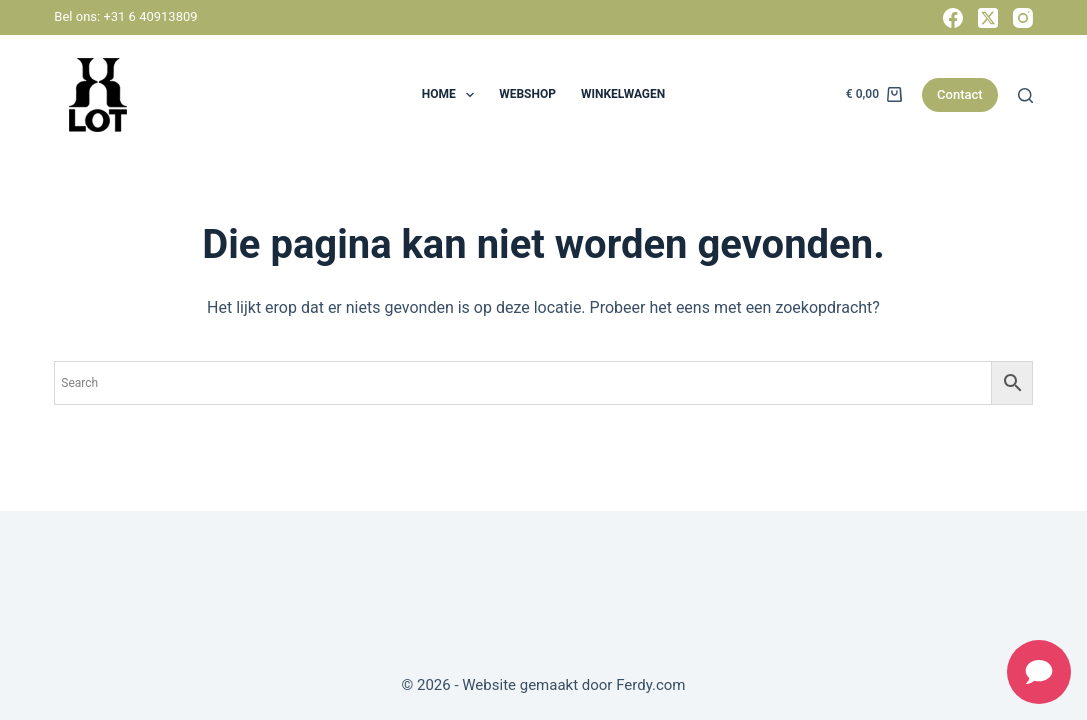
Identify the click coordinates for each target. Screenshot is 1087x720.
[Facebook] (953, 18)
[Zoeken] (1025, 95)
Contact (960, 94)
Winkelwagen (623, 94)
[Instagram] (1023, 18)
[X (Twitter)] (988, 18)
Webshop (527, 94)
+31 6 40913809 (150, 16)
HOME (452, 95)
